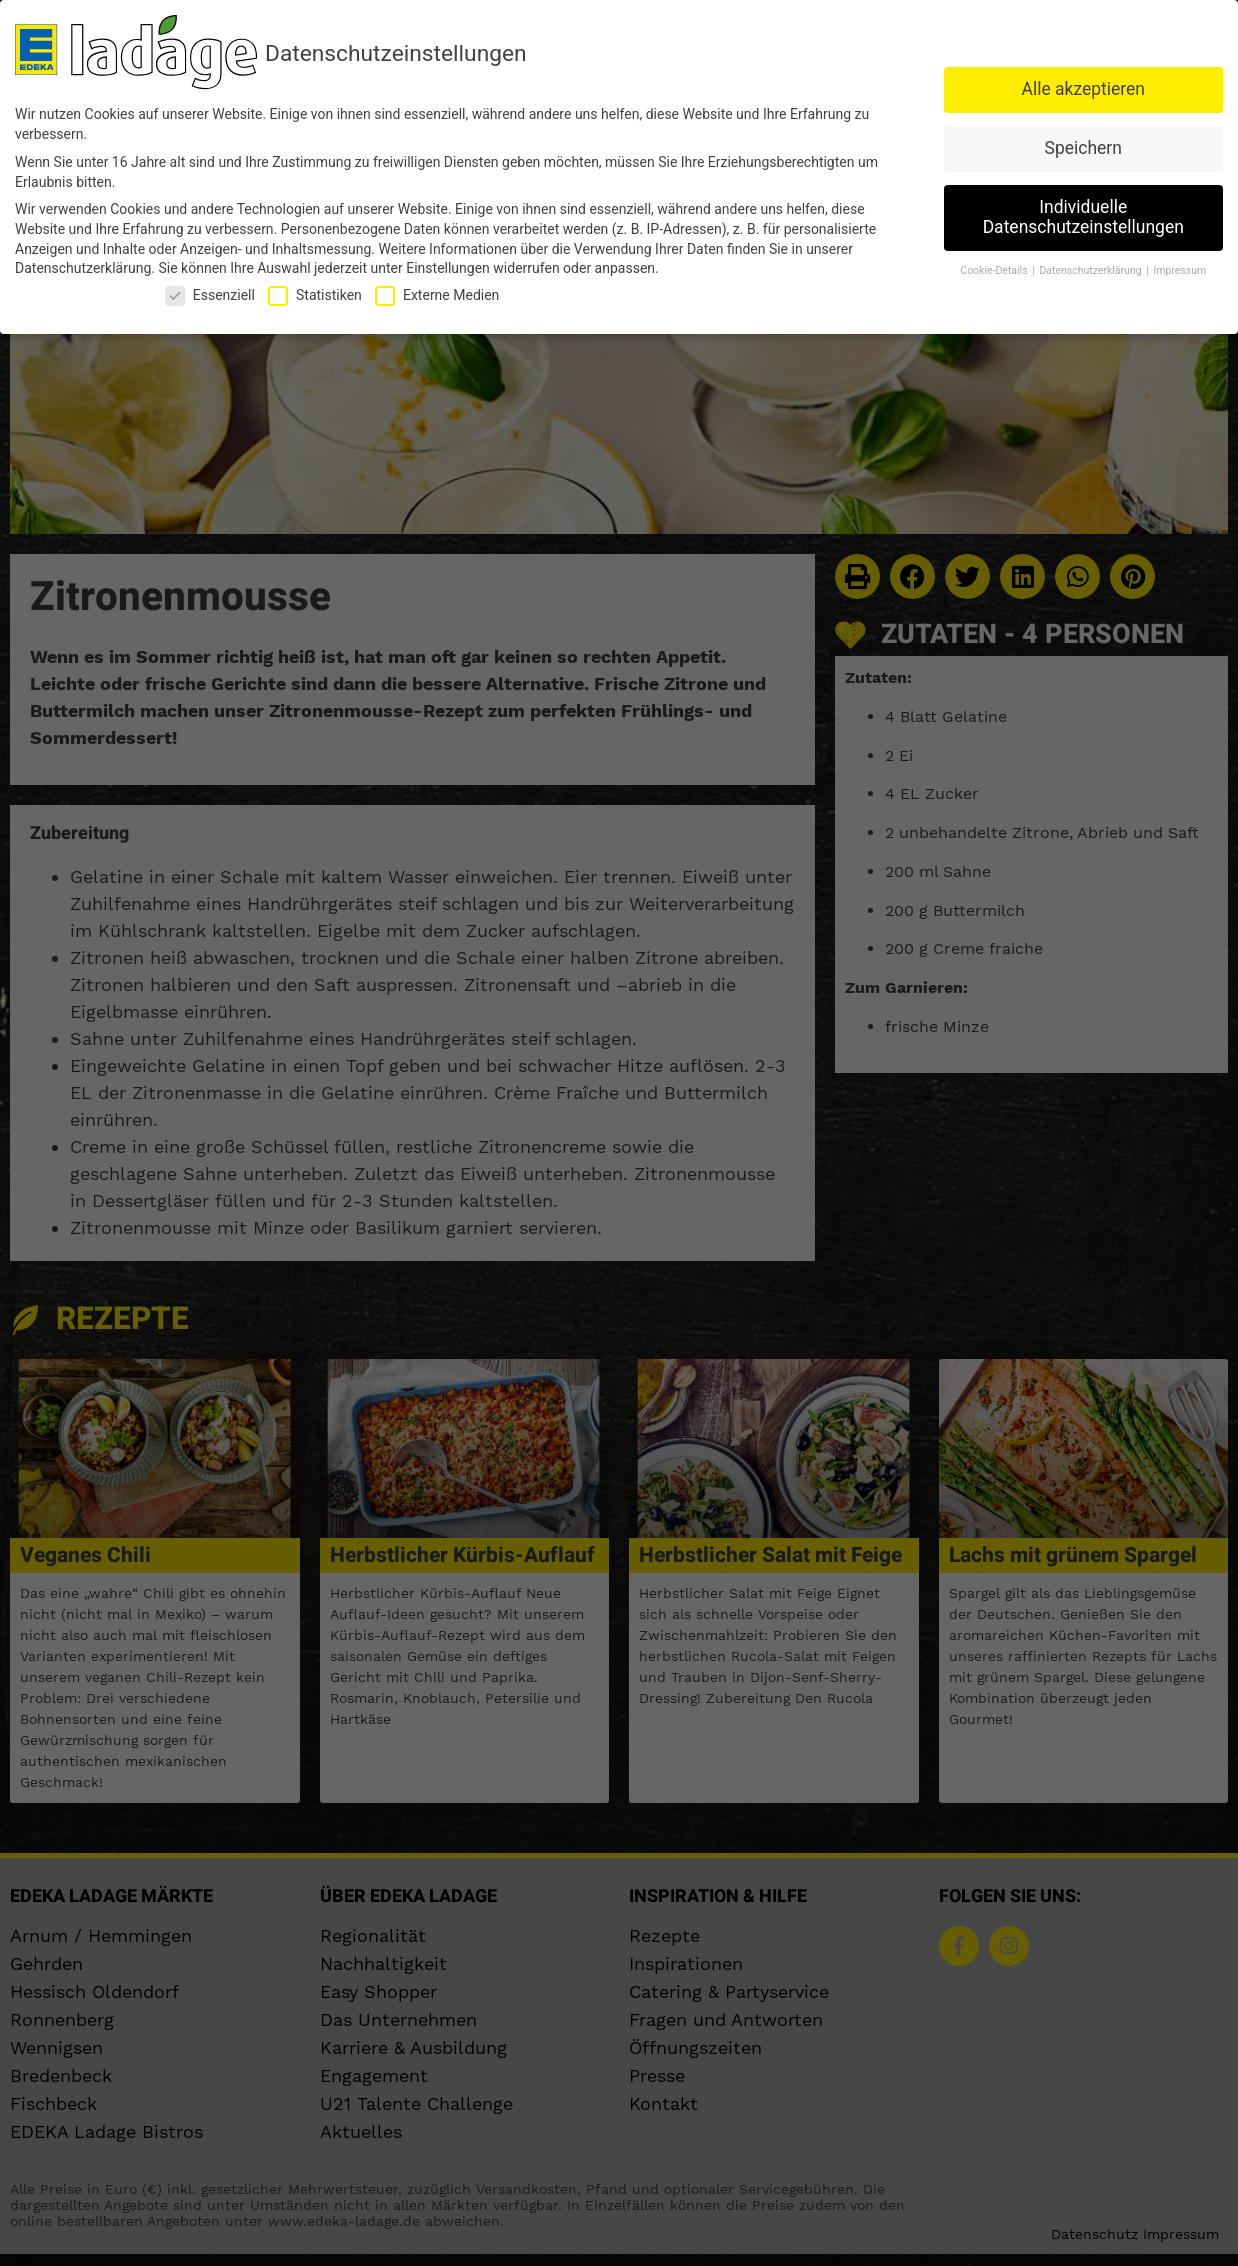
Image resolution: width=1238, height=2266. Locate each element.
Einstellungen (448, 268)
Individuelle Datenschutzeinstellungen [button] (1083, 217)
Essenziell (210, 295)
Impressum (1179, 270)
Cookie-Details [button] (995, 270)
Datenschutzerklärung (83, 268)
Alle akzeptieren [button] (1083, 89)
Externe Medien (437, 295)
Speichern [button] (1083, 148)
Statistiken (315, 295)
